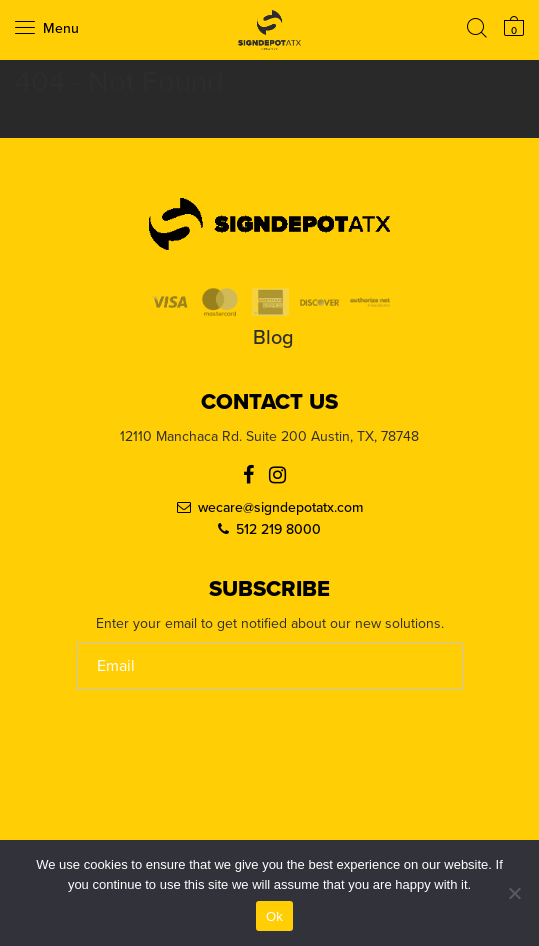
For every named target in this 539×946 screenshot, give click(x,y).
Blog (273, 338)
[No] (514, 893)
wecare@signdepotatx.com (280, 508)
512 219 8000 (278, 530)
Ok (274, 916)
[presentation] (228, 813)
